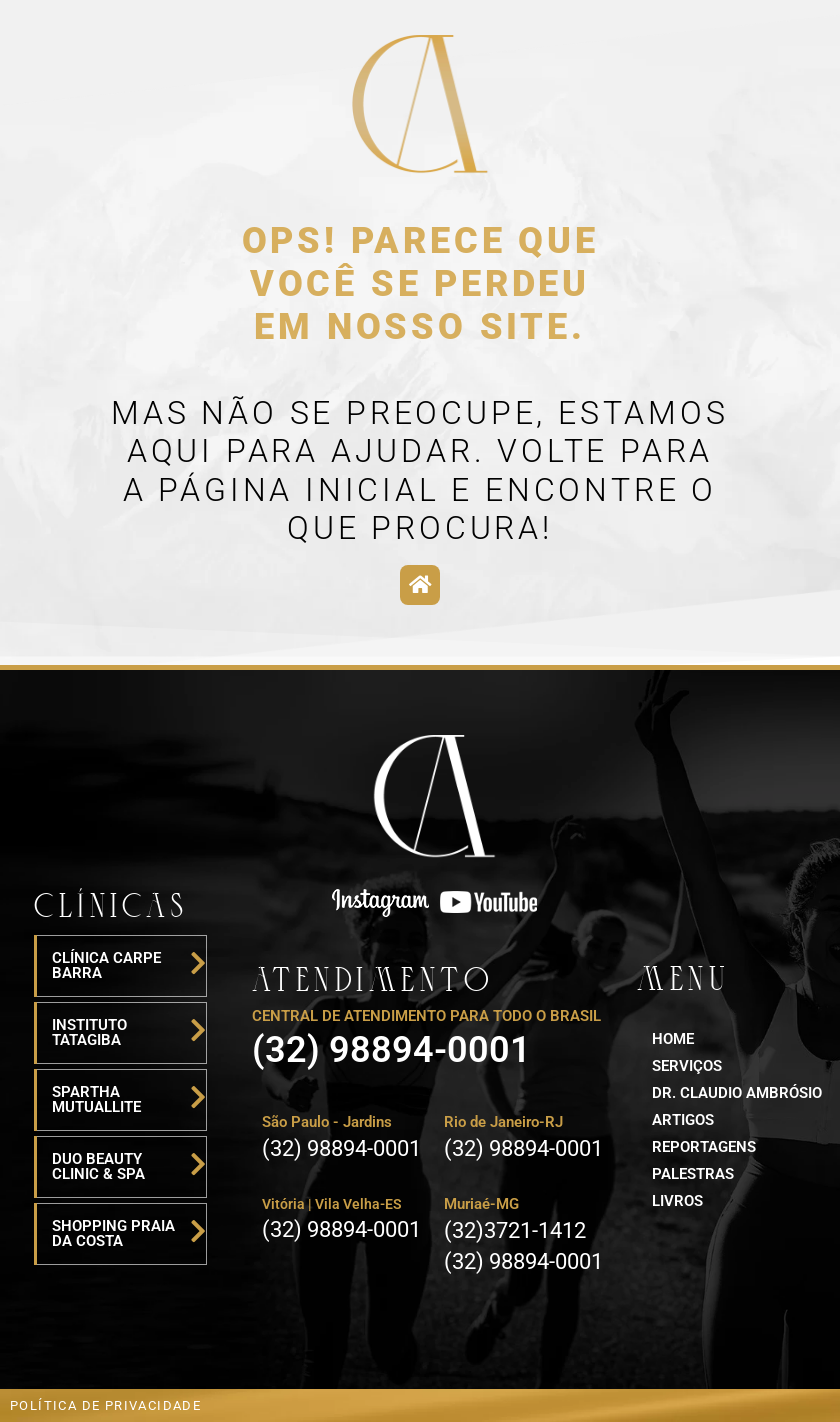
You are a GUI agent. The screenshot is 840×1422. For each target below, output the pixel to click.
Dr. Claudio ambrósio (737, 1093)
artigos (683, 1120)
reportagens (704, 1147)
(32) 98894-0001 (391, 1050)
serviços (687, 1066)
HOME (673, 1039)
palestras (693, 1174)
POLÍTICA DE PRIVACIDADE (105, 1405)
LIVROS (677, 1201)
